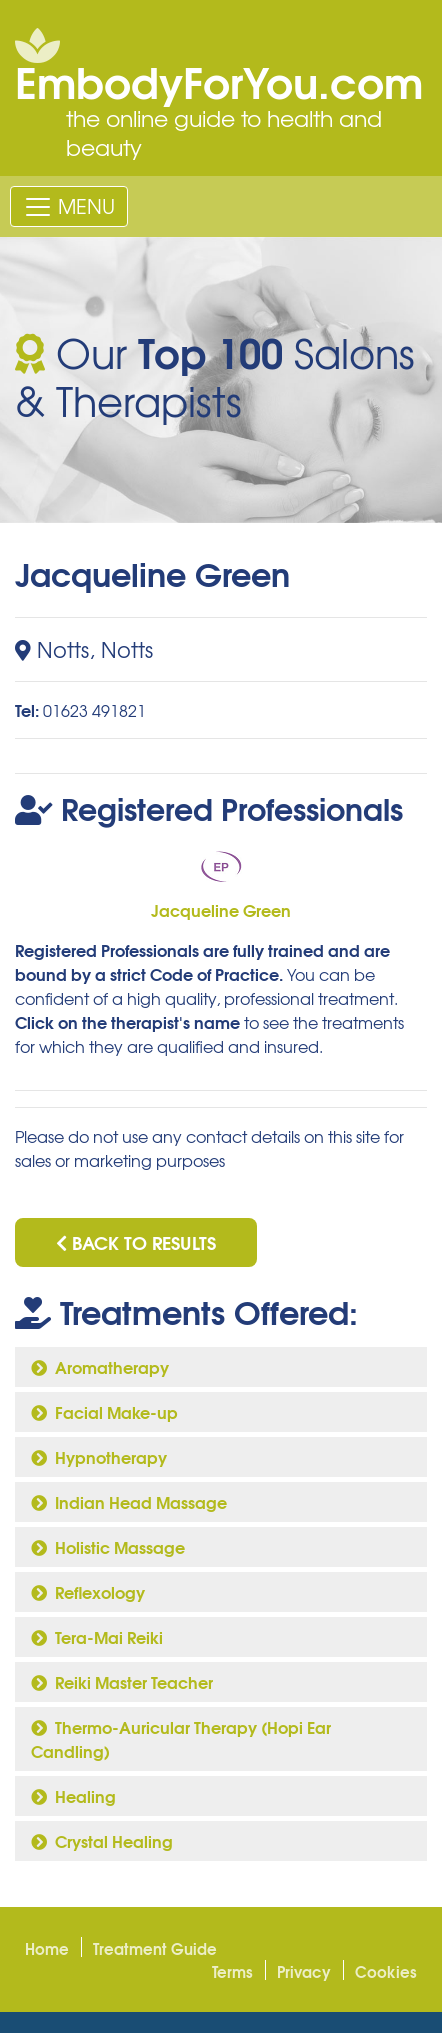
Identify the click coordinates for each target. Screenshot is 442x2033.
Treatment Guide (155, 1948)
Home (47, 1948)
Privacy (304, 1971)
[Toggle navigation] (69, 206)
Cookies (386, 1971)
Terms (232, 1971)
